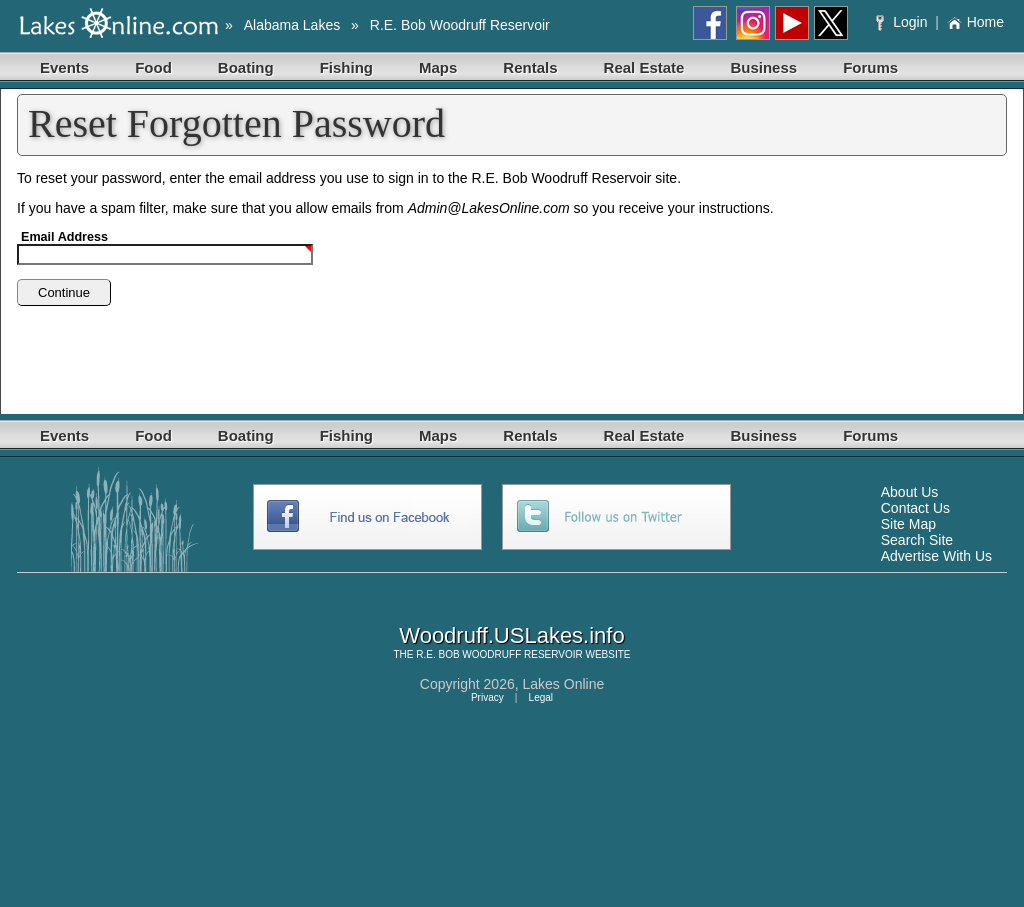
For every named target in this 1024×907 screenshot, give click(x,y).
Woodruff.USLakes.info (511, 635)
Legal (541, 697)
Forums (870, 67)
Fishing (346, 67)
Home (975, 22)
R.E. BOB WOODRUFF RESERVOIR (499, 654)
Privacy (487, 697)
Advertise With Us (936, 556)
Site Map (908, 524)
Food (153, 67)
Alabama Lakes (292, 25)
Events (64, 67)
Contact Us (915, 508)
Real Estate (644, 67)
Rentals (530, 67)
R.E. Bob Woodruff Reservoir (460, 25)
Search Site (917, 540)
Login (903, 22)
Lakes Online (564, 684)
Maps (438, 67)
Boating (246, 67)
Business (763, 67)
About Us (910, 492)
